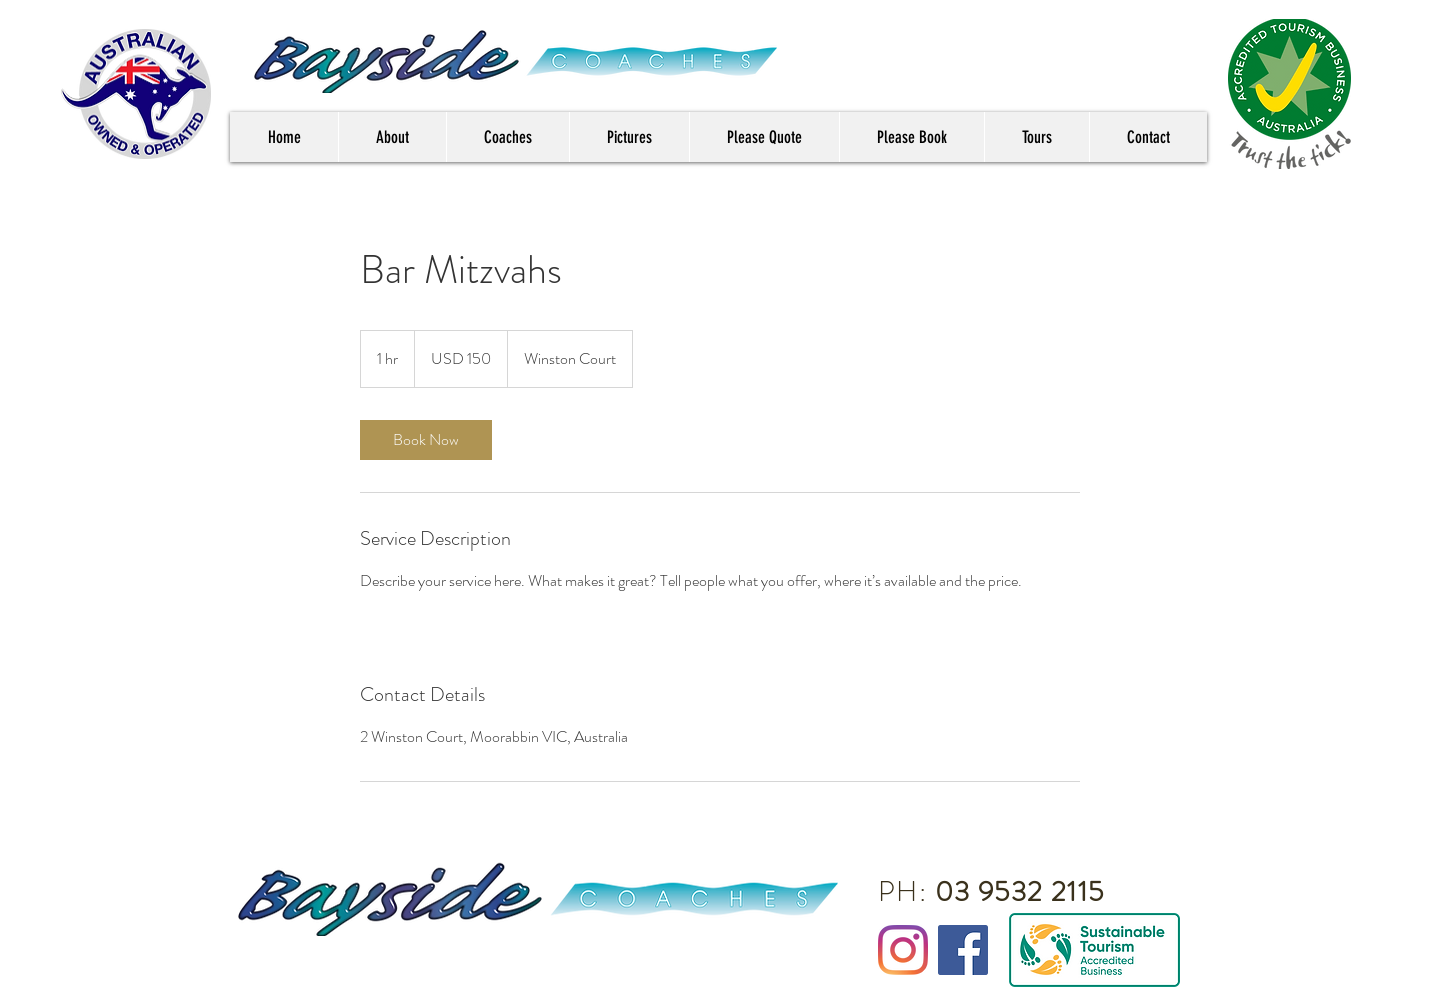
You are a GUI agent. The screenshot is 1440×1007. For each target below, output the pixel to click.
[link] (426, 440)
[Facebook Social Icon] (963, 950)
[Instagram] (903, 950)
